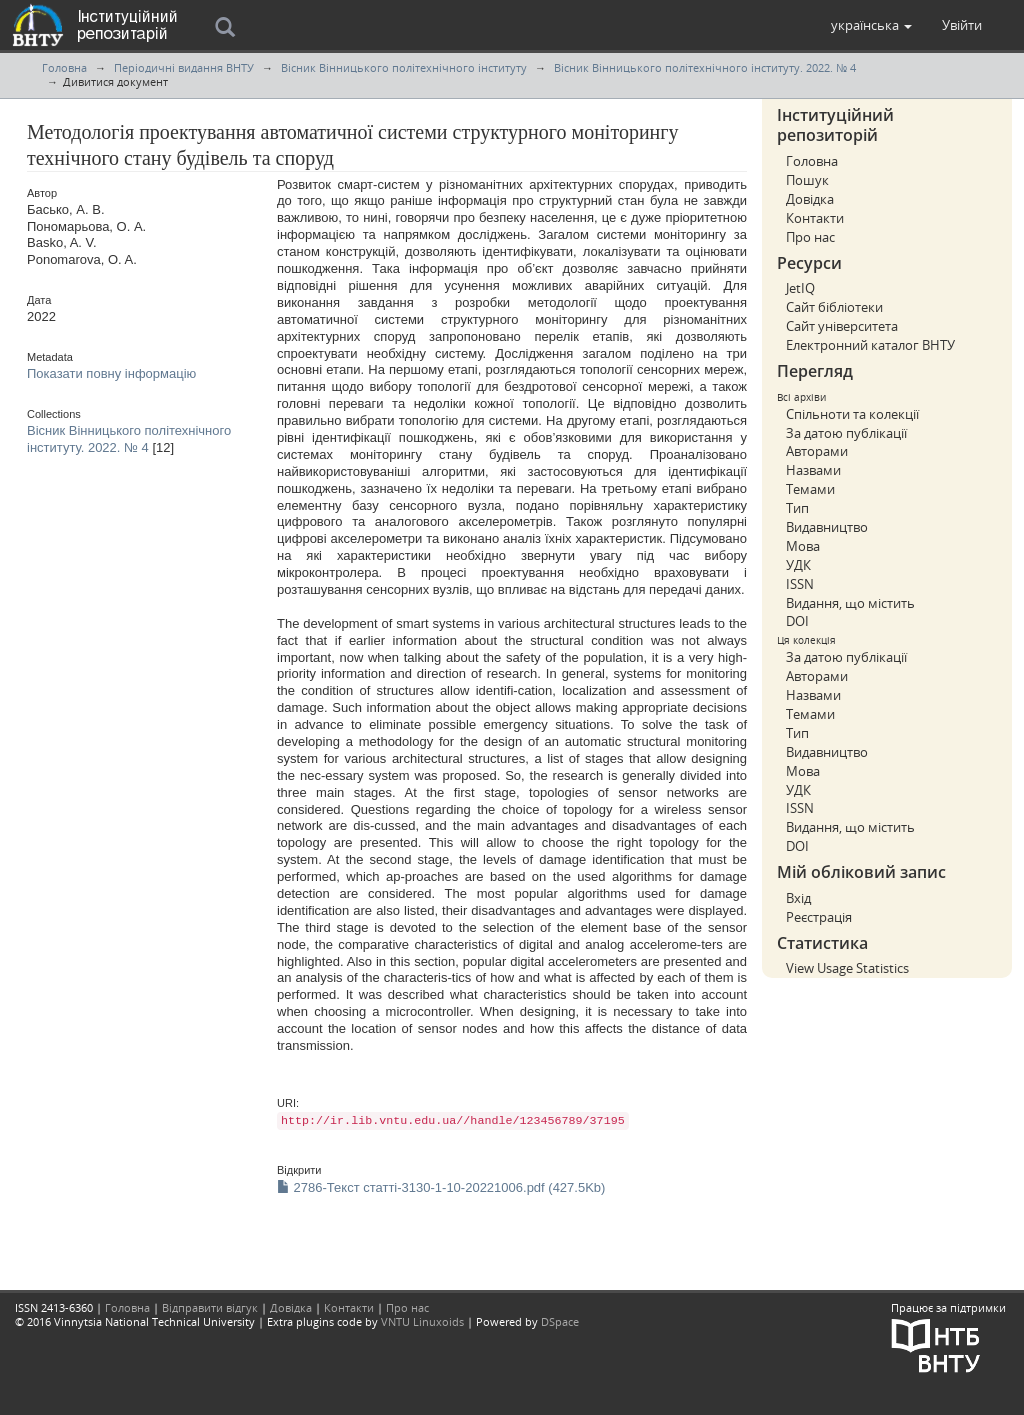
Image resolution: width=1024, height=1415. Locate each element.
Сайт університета (842, 326)
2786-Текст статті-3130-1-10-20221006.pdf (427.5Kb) (441, 1187)
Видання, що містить (850, 603)
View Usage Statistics (847, 968)
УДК (798, 565)
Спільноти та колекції (852, 414)
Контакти (815, 218)
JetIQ (800, 288)
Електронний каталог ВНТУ (870, 345)
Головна (64, 67)
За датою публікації (846, 433)
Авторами (817, 451)
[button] (871, 25)
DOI (797, 621)
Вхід (798, 898)
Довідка (810, 199)
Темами (810, 489)
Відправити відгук (210, 1307)
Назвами (813, 470)
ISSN (800, 584)
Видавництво (827, 527)
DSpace (560, 1321)
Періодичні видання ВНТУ (184, 67)
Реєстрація (819, 917)
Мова (803, 546)
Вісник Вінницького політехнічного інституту (404, 67)
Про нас (810, 237)
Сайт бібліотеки (834, 307)
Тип (797, 508)
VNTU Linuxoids (422, 1321)
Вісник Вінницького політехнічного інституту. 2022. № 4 (705, 67)
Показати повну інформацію (111, 373)
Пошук (807, 180)
